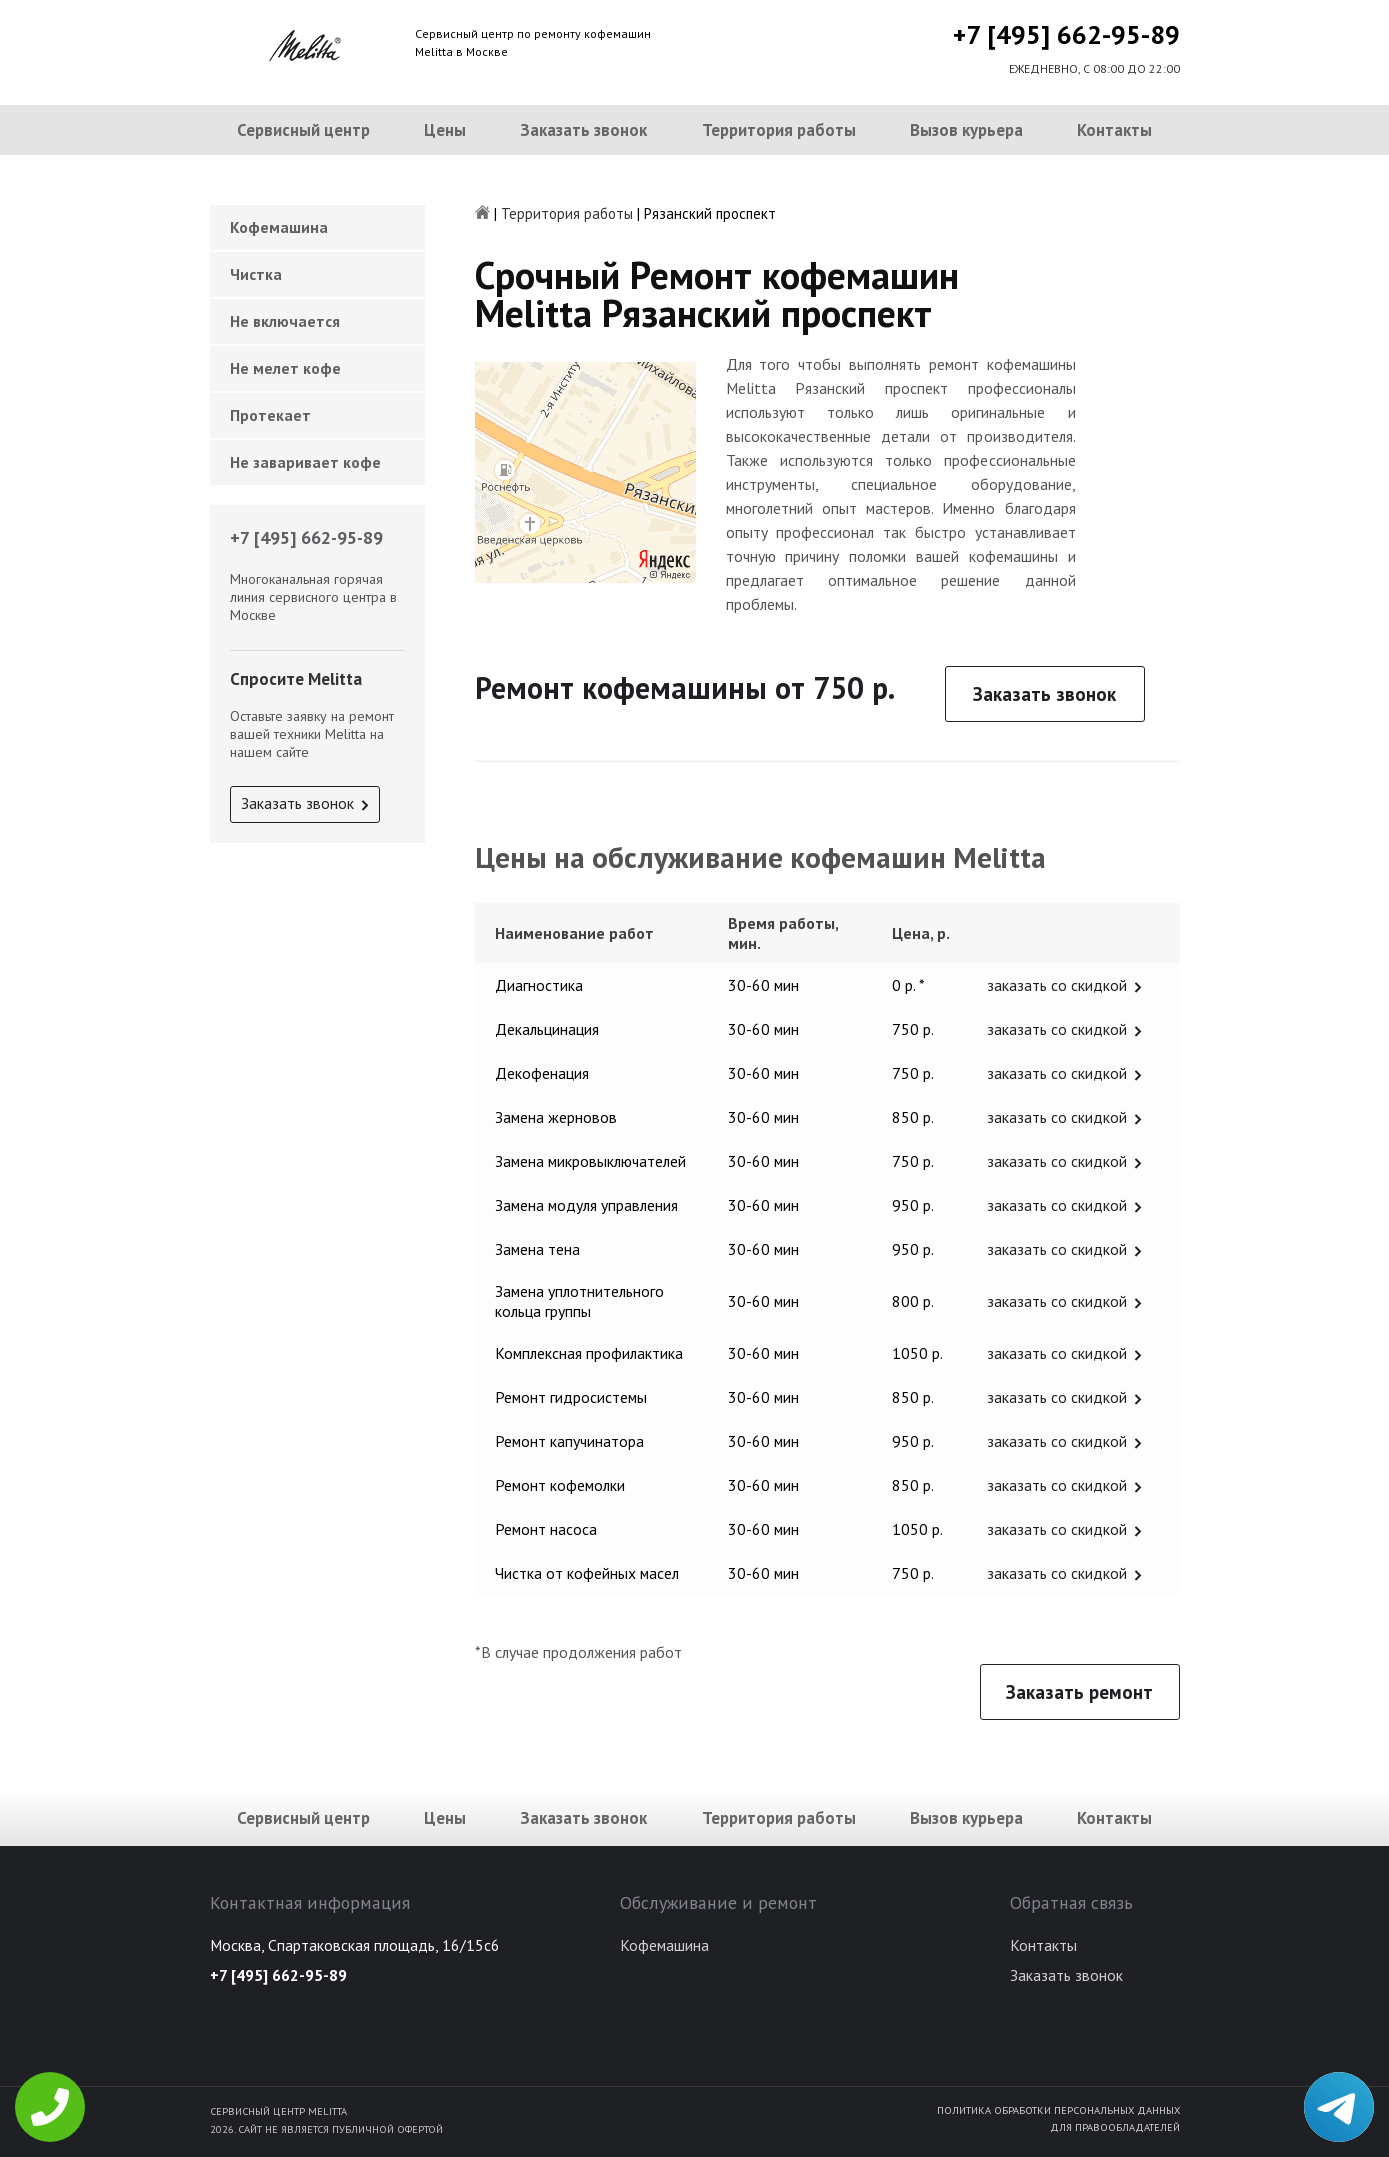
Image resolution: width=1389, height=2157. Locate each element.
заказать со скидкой (1057, 985)
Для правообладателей (1115, 2127)
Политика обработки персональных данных (1058, 2110)
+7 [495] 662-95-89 (1066, 34)
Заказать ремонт (1079, 1692)
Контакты (1114, 130)
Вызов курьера (966, 130)
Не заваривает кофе (305, 462)
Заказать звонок (583, 130)
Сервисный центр (303, 130)
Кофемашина (279, 227)
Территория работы (779, 130)
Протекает (270, 415)
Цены (445, 130)
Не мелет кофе (285, 368)
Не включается (285, 321)
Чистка (256, 274)
